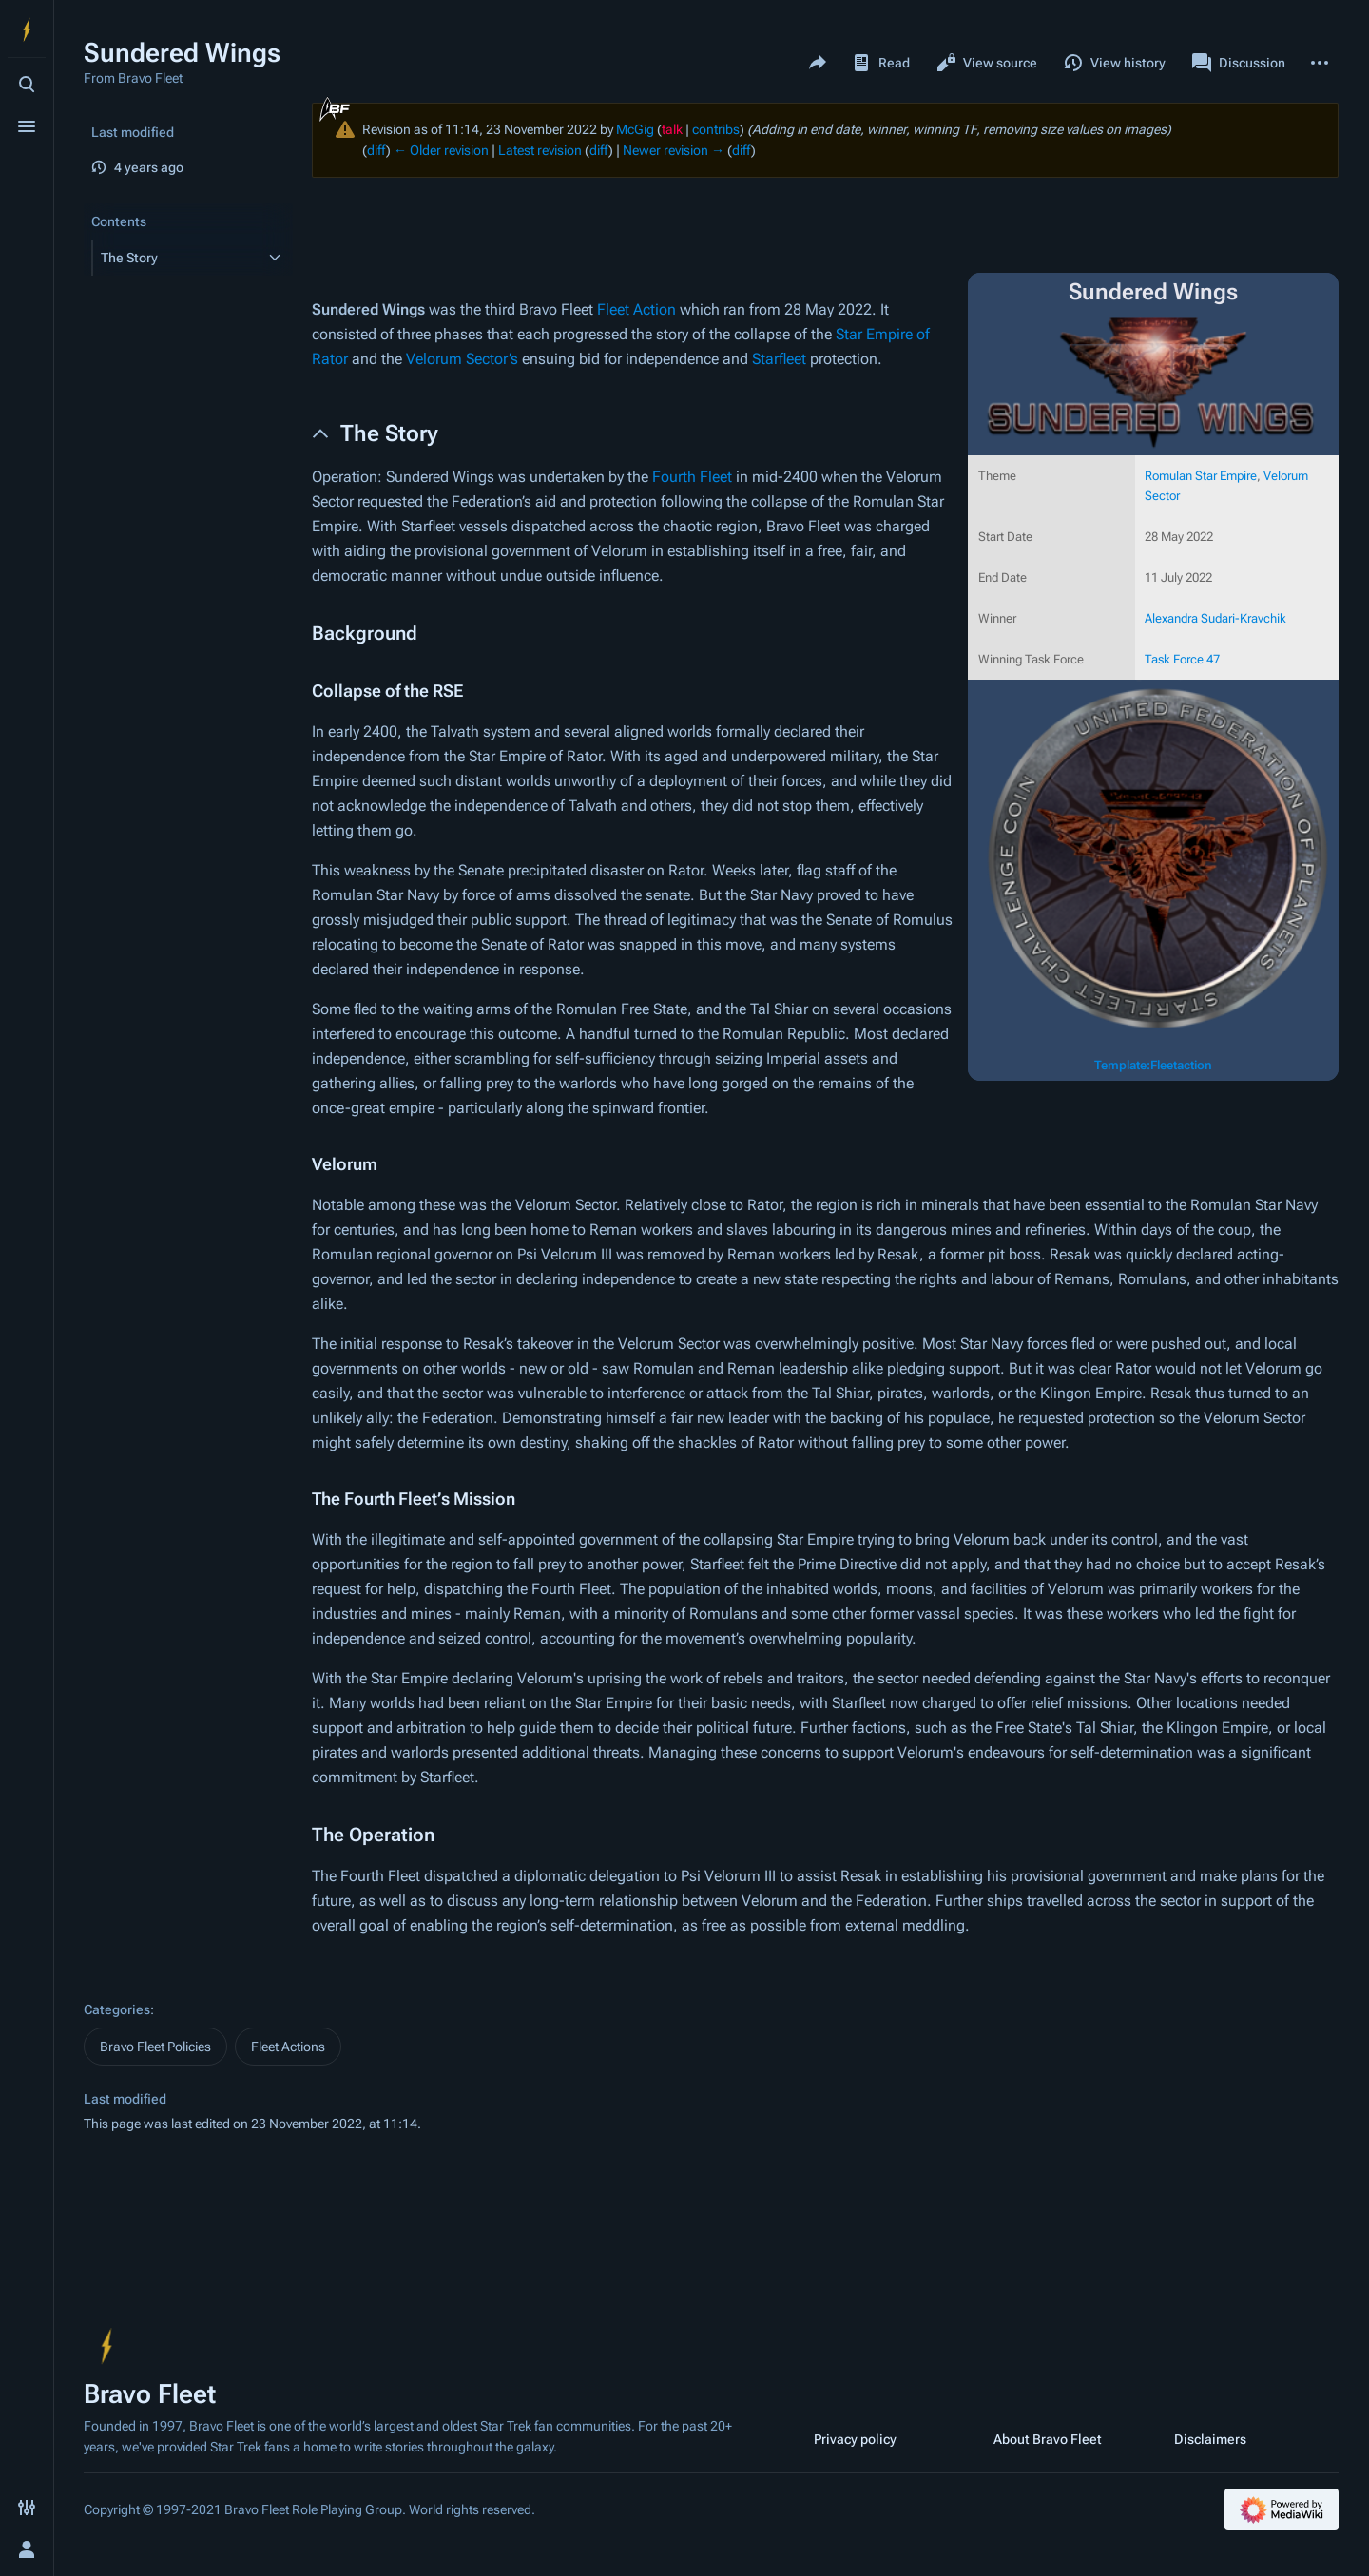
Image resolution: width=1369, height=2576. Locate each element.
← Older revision (441, 150)
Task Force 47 (1182, 659)
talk (672, 129)
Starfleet (779, 359)
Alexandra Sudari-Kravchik (1215, 618)
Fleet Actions (288, 2046)
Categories (117, 2009)
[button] (175, 258)
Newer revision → (673, 150)
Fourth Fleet (692, 477)
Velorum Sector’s (462, 359)
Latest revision (540, 150)
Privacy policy (855, 2439)
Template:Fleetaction (1153, 1065)
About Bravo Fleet (1047, 2439)
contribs (716, 129)
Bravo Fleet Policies (155, 2046)
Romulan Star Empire (1201, 476)
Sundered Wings (368, 309)
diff (376, 150)
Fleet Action (636, 309)
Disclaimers (1210, 2439)
